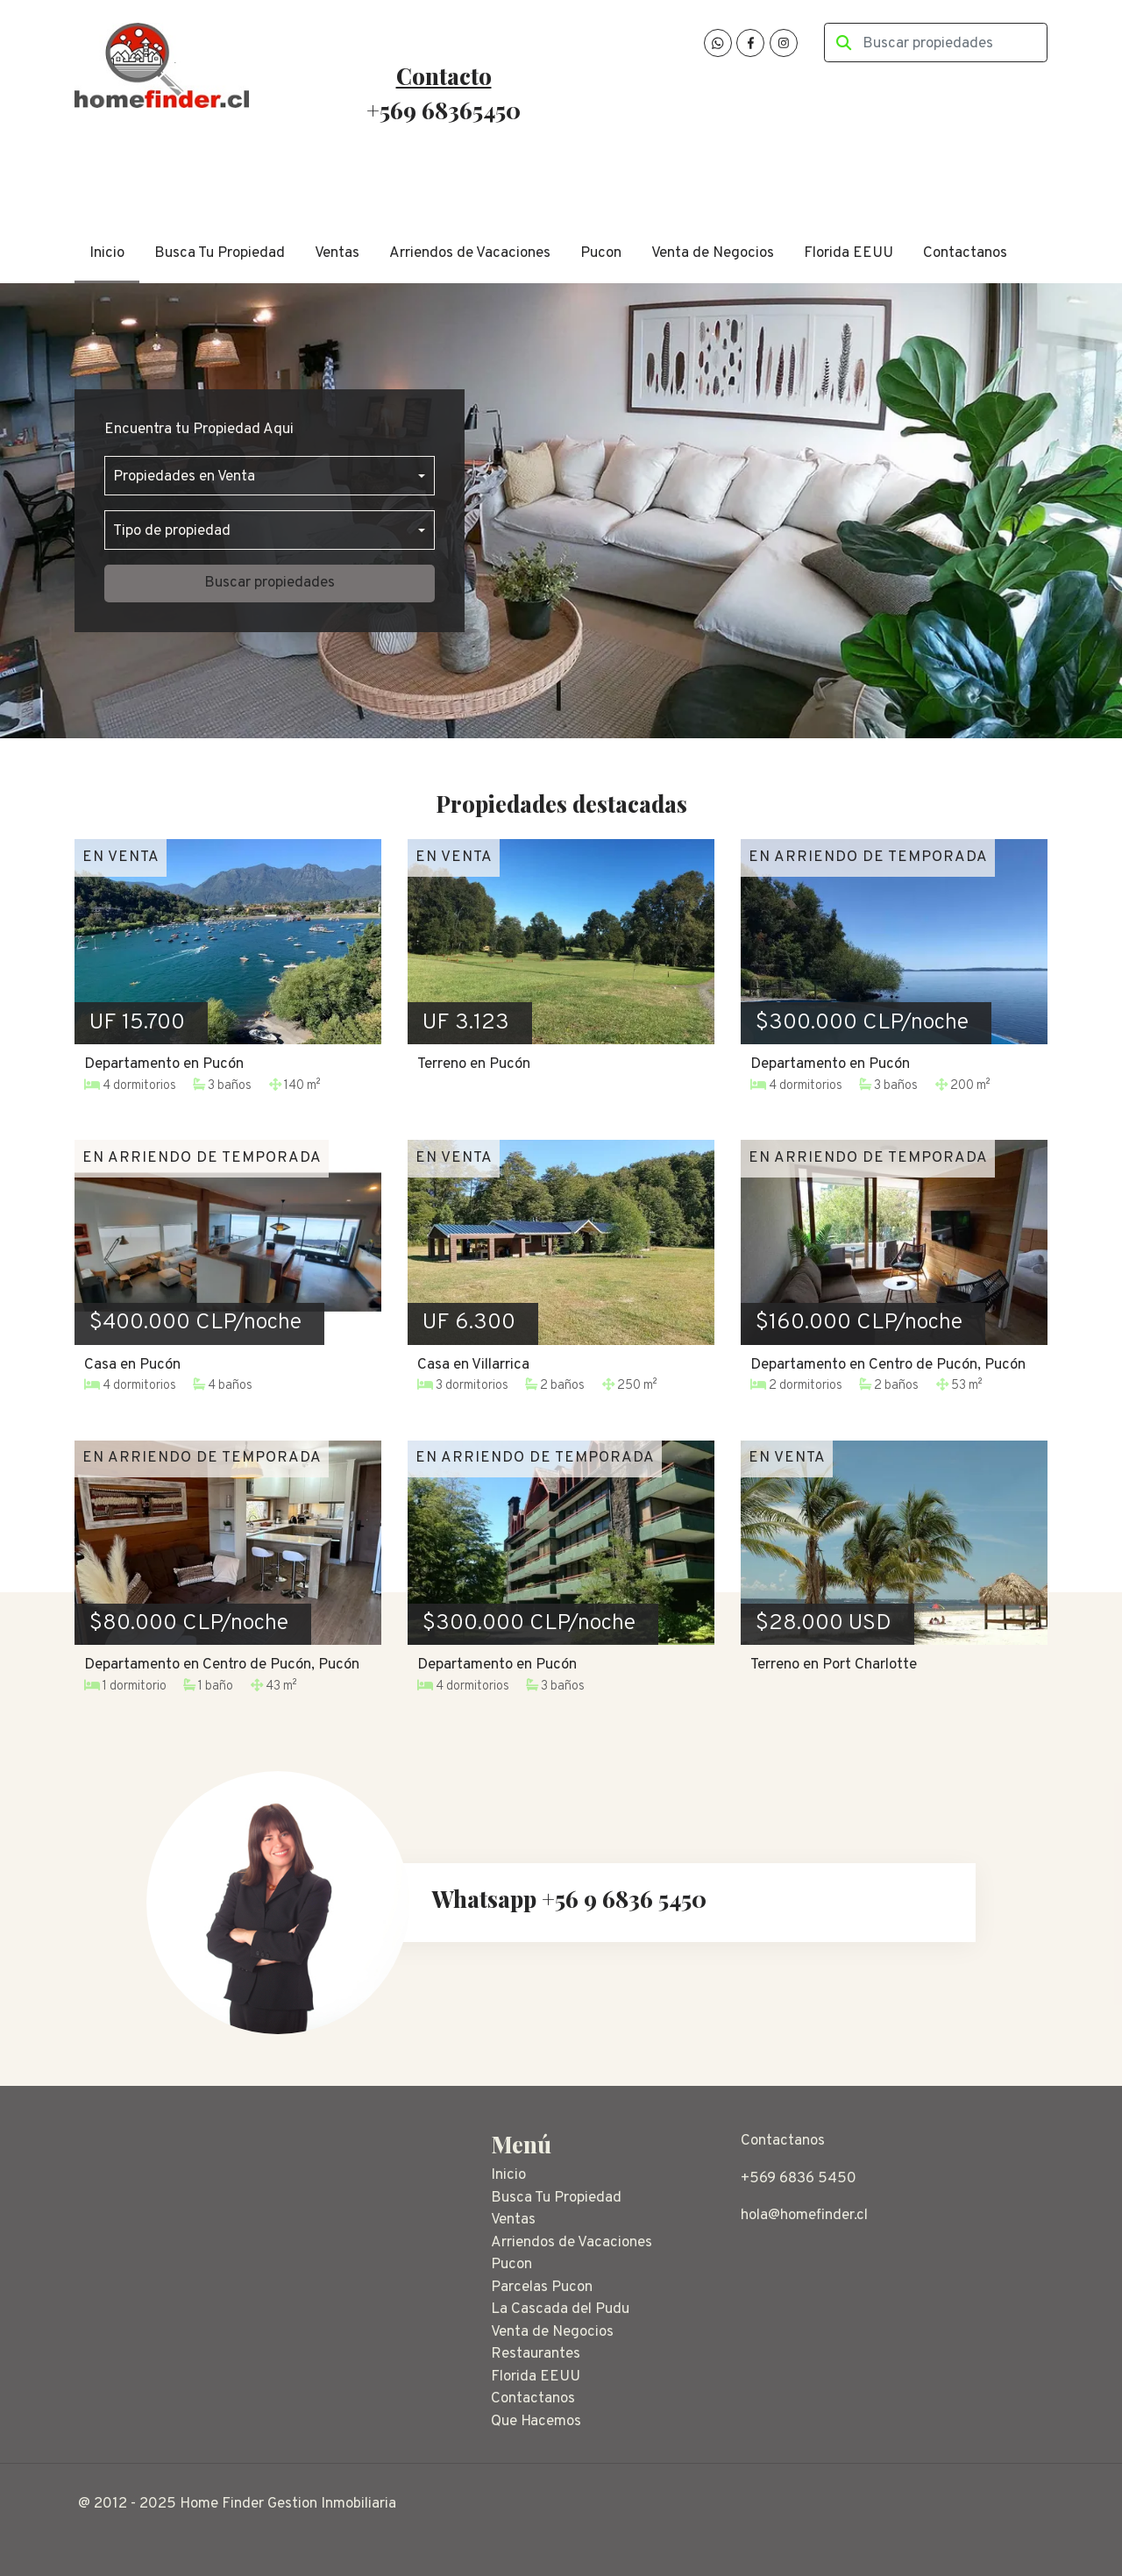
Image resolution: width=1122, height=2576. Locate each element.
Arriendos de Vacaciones (469, 253)
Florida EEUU (848, 253)
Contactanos (965, 253)
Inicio (106, 253)
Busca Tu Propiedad (219, 253)
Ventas (337, 253)
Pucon (600, 253)
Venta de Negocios (712, 253)
